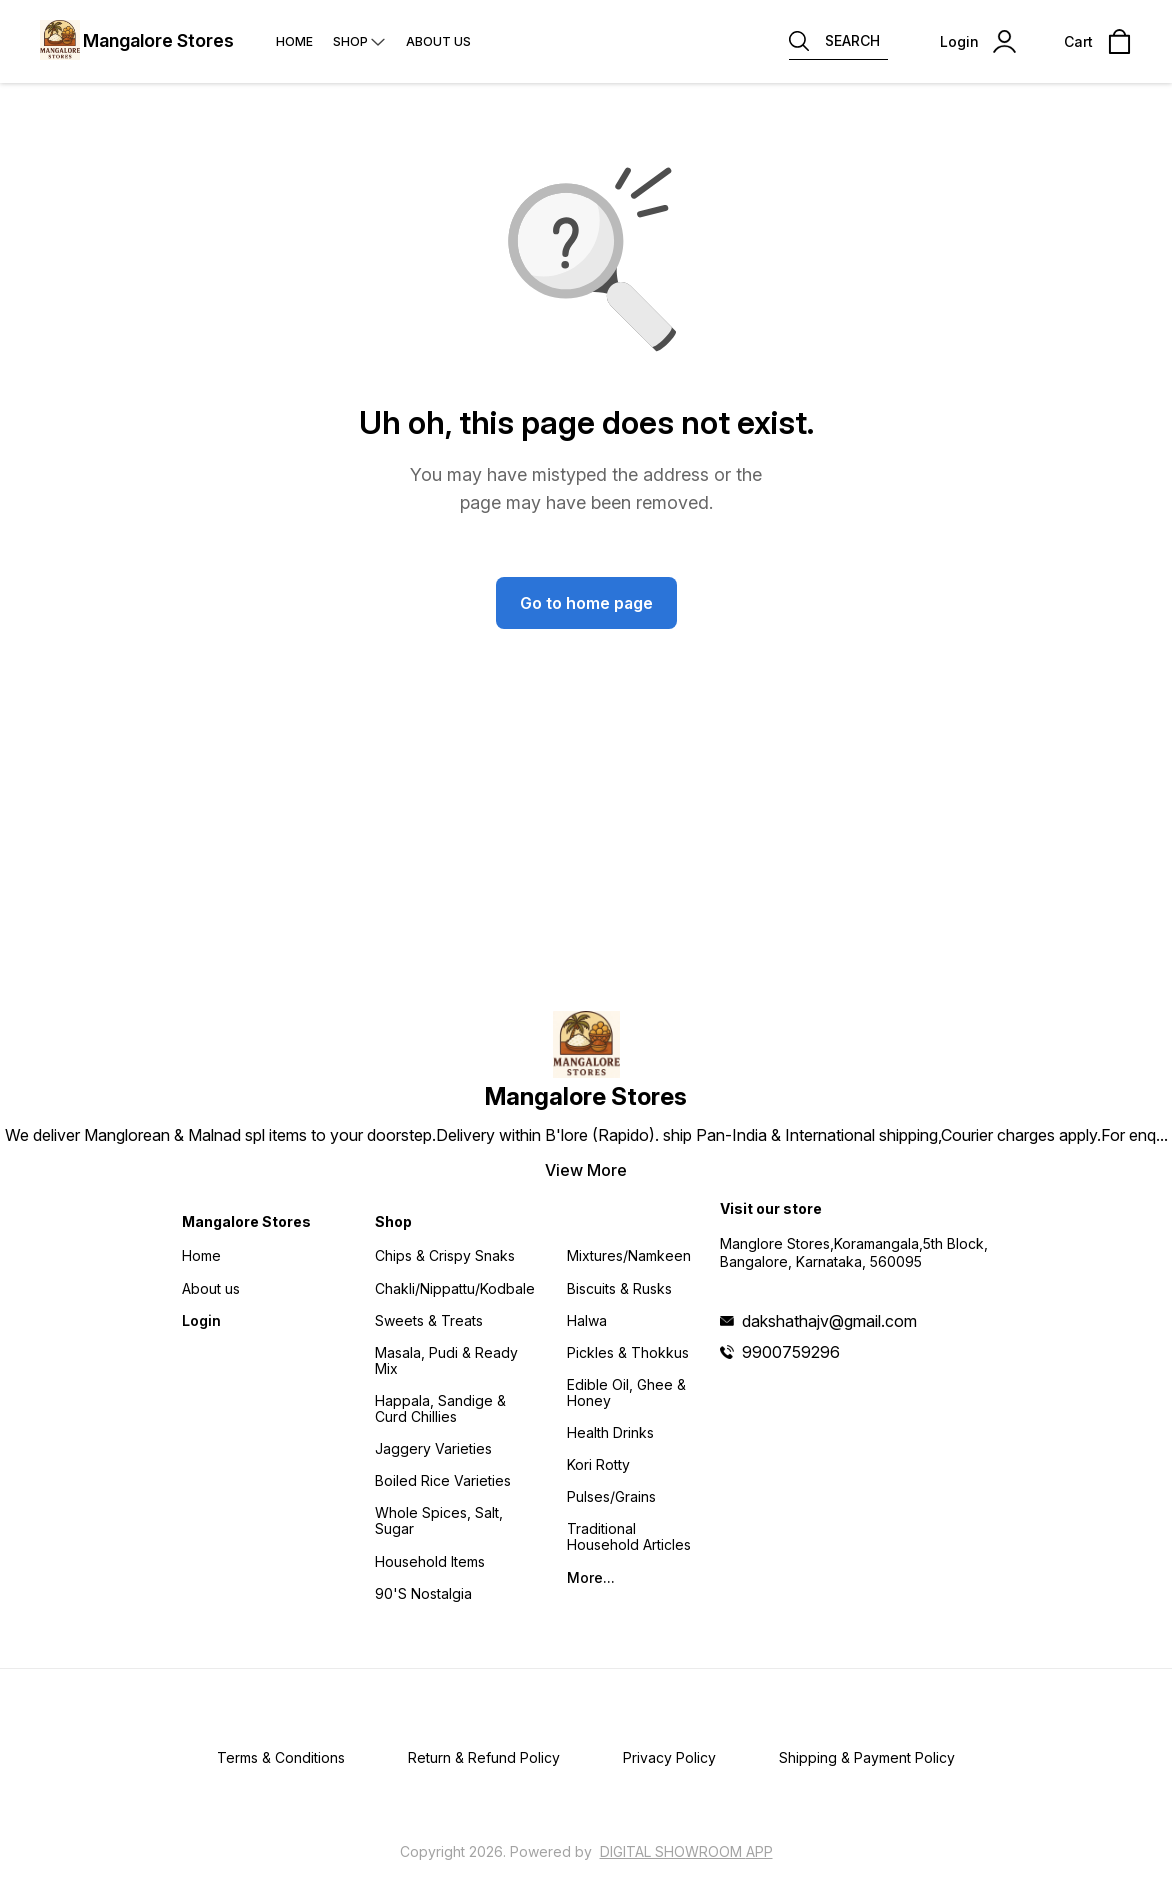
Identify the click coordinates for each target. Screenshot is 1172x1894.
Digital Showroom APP (686, 1851)
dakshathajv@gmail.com (829, 1321)
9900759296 (791, 1352)
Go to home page (586, 603)
